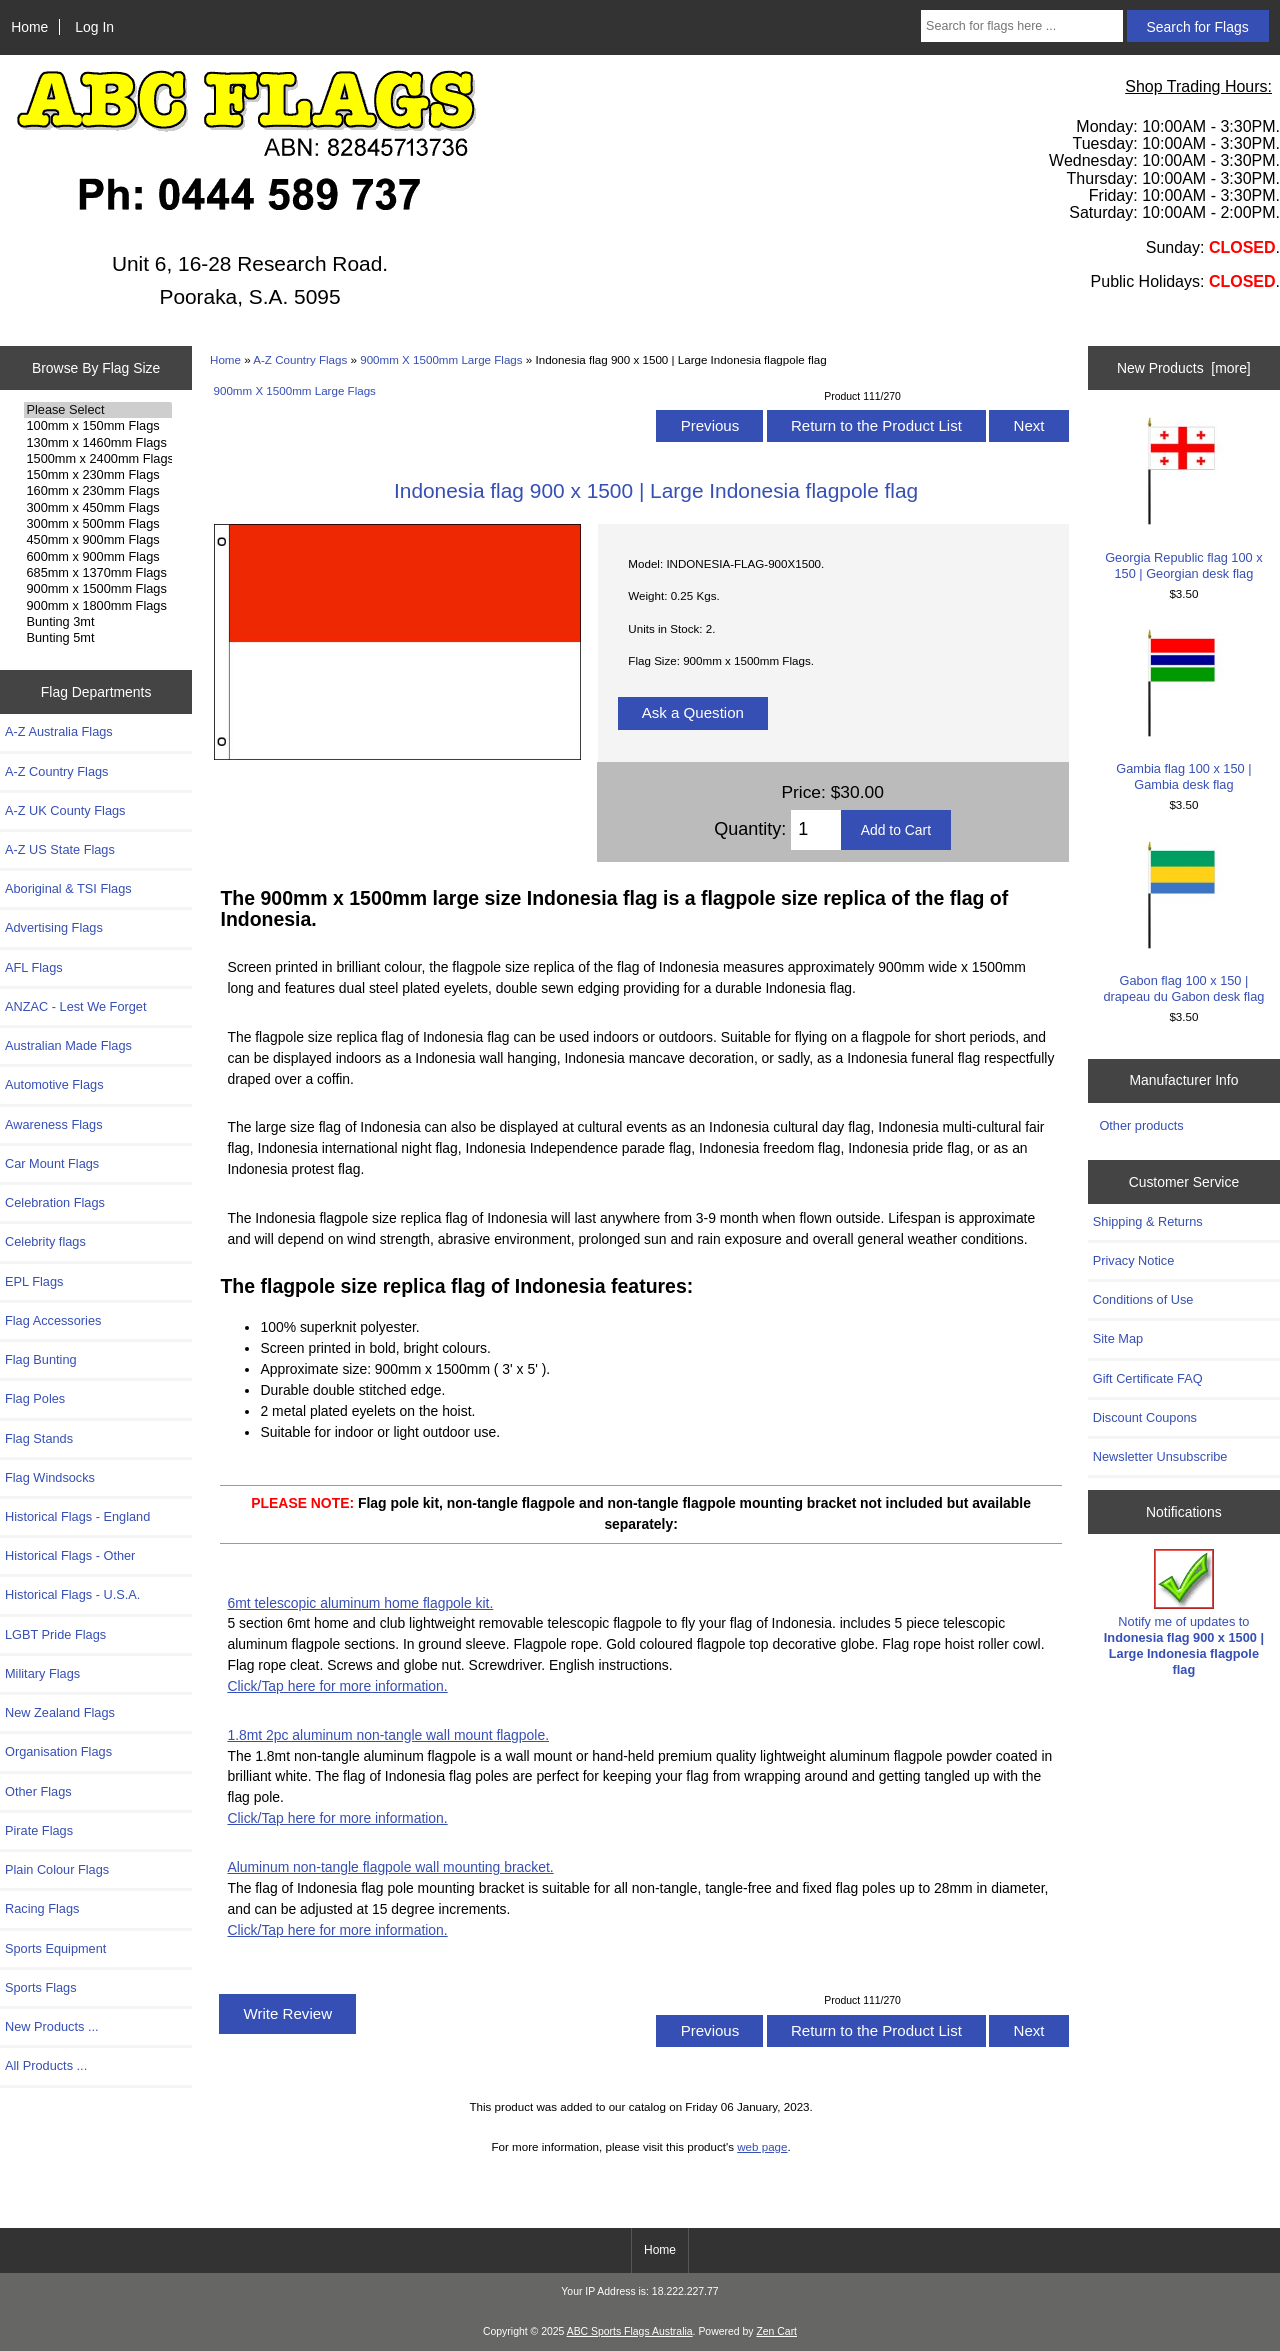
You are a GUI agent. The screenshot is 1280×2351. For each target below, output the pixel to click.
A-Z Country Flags (300, 359)
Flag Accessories (53, 1320)
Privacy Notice (1133, 1260)
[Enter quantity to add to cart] (815, 830)
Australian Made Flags (68, 1045)
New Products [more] (1184, 368)
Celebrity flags (45, 1241)
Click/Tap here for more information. (337, 1686)
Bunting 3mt (97, 622)
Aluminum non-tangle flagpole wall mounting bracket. (390, 1867)
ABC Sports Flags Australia (630, 2331)
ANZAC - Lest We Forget (75, 1006)
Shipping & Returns (1148, 1221)
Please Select (97, 410)
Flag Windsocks (50, 1477)
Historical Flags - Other (70, 1555)
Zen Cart (776, 2331)
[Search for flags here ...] (1022, 26)
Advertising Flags (54, 927)
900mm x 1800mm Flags (97, 606)
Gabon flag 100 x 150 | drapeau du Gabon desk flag (1183, 922)
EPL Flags (34, 1281)
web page (762, 2146)
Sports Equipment (55, 1948)
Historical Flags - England (77, 1516)
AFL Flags (34, 967)
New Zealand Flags (60, 1712)
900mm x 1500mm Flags (97, 589)
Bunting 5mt (97, 638)
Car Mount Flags (52, 1163)
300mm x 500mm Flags (97, 524)
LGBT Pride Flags (55, 1634)
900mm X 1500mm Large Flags (441, 359)
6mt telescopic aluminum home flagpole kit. (360, 1603)
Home (29, 27)
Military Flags (42, 1673)
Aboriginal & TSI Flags (68, 888)
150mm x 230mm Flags (97, 475)
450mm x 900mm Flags (97, 540)
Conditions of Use (1143, 1299)
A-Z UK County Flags (65, 810)
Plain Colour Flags (57, 1869)
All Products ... (46, 2065)
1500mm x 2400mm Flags (97, 459)
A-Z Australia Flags (59, 731)
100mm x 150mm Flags (97, 426)
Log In (94, 27)
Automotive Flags (54, 1084)
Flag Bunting (41, 1359)
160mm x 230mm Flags (97, 491)
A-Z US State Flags (60, 849)
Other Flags (38, 1791)
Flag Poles (35, 1398)
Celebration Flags (55, 1202)
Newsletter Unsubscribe (1160, 1456)
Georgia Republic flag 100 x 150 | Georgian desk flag (1183, 498)
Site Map (1118, 1338)
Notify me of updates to (1184, 1613)
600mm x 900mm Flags (97, 557)
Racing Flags (42, 1908)
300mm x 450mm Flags (97, 508)
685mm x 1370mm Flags (97, 573)
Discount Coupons (1145, 1417)
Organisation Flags (58, 1751)
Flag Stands (39, 1438)
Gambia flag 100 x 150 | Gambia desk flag (1183, 710)
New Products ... (52, 2026)
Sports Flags (41, 1987)
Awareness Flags (54, 1124)
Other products (1141, 1125)
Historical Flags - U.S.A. (72, 1594)
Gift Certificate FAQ (1148, 1378)
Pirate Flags (39, 1830)
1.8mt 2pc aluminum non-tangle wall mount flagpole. (388, 1735)
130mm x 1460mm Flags (97, 443)
